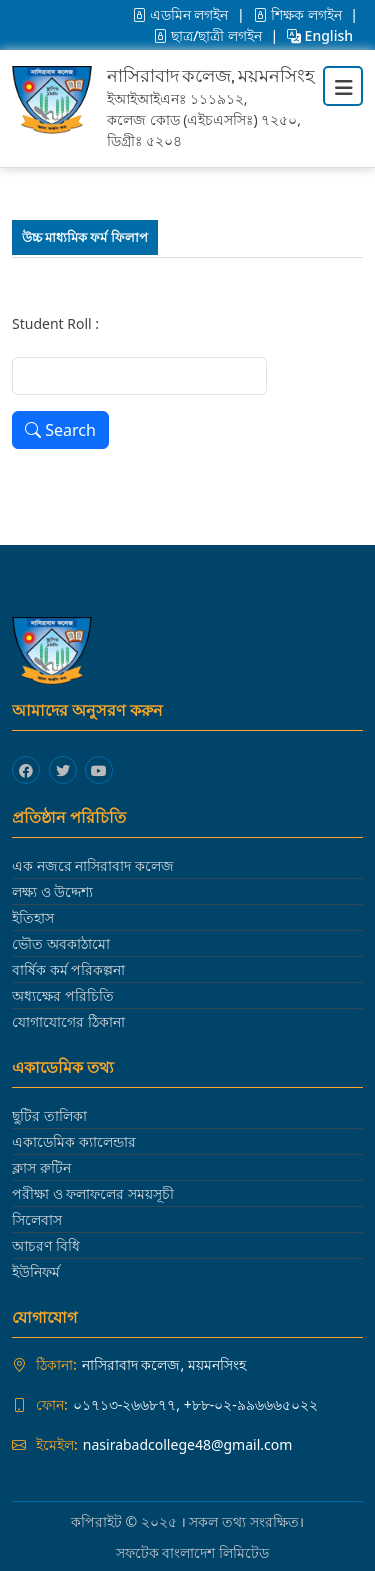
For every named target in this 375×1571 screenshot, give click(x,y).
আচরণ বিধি (46, 1245)
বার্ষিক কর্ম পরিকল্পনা (68, 969)
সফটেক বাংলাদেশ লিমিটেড (192, 1552)
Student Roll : (55, 323)
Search (60, 430)
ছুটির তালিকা (49, 1115)
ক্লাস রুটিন (41, 1167)
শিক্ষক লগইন (299, 14)
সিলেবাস (37, 1219)
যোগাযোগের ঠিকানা (68, 1021)
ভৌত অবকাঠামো (61, 943)
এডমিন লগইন (182, 14)
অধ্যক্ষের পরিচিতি (63, 995)
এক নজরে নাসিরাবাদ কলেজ (93, 865)
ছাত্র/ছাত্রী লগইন (209, 35)
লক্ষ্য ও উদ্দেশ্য (52, 891)
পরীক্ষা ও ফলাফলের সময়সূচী (93, 1193)
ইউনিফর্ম (36, 1271)
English (320, 35)
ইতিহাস (33, 917)
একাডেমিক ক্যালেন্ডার (74, 1141)
